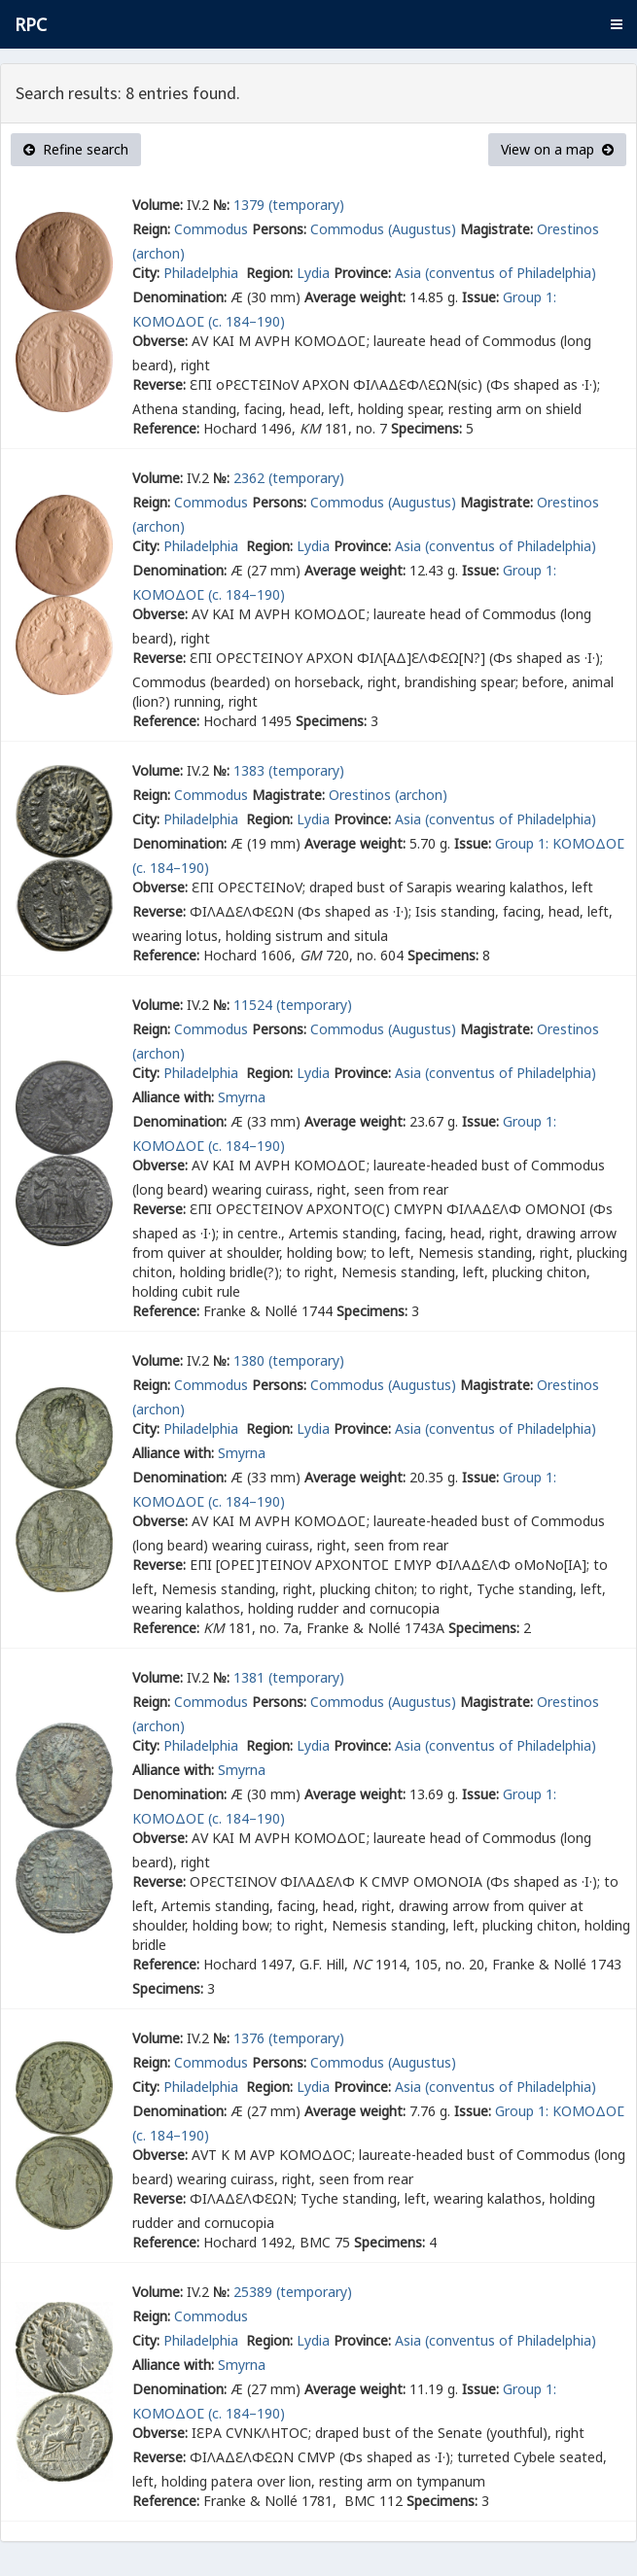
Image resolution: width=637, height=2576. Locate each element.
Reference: (165, 428)
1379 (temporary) (288, 204)
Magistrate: (496, 229)
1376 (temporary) (288, 2038)
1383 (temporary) (288, 770)
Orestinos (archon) (388, 794)
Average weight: (355, 297)
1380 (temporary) (288, 1360)
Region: (269, 272)
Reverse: (159, 384)
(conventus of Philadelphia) (510, 272)
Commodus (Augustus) (383, 229)
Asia (408, 272)
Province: (362, 272)
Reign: (151, 229)
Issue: (480, 297)
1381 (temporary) (288, 1677)
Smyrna (241, 1097)
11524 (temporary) (292, 1004)
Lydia (313, 272)
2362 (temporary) (288, 478)
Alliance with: (173, 1097)
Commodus (211, 229)
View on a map (557, 149)
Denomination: (179, 297)
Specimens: (426, 428)
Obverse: (160, 340)
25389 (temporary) (292, 2291)
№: (221, 204)
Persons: (279, 229)
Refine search (75, 149)
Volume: (157, 204)
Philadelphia (202, 272)
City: (145, 272)
